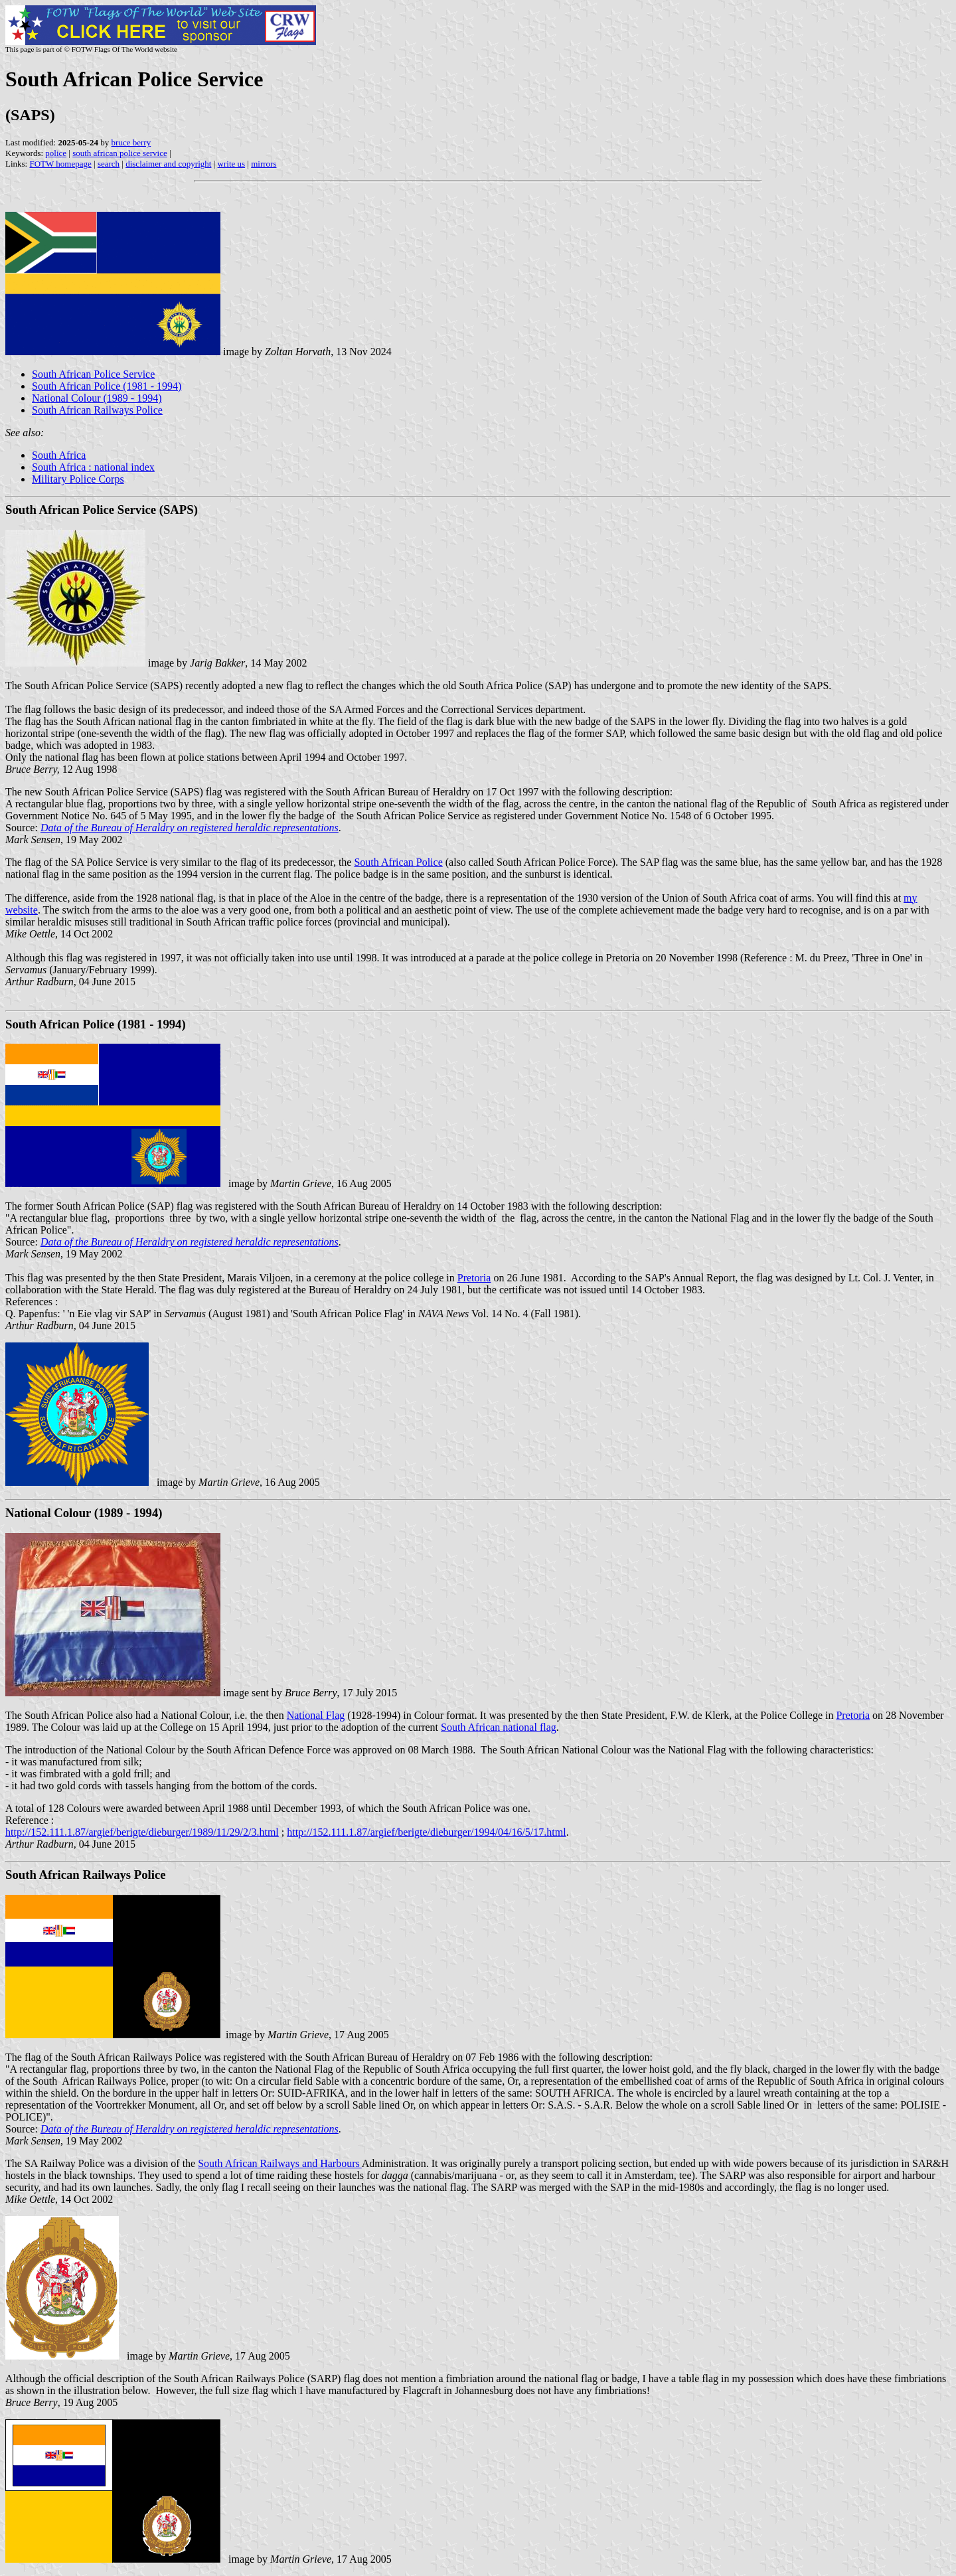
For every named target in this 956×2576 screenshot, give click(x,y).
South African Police (398, 862)
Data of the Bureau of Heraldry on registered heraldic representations (189, 827)
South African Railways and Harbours (280, 2163)
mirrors (263, 164)
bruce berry (131, 142)
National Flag (316, 1715)
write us (232, 164)
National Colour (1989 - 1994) (97, 398)
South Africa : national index (93, 467)
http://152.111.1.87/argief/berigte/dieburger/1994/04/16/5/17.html (426, 1832)
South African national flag (498, 1727)
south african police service (119, 153)
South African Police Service (93, 374)
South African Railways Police (97, 410)
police (55, 153)
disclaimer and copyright (168, 164)
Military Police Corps (78, 479)
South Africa (59, 455)
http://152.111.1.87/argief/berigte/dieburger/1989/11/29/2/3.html (142, 1832)
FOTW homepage (60, 164)
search (109, 164)
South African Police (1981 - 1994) (106, 386)
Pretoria (474, 1277)
